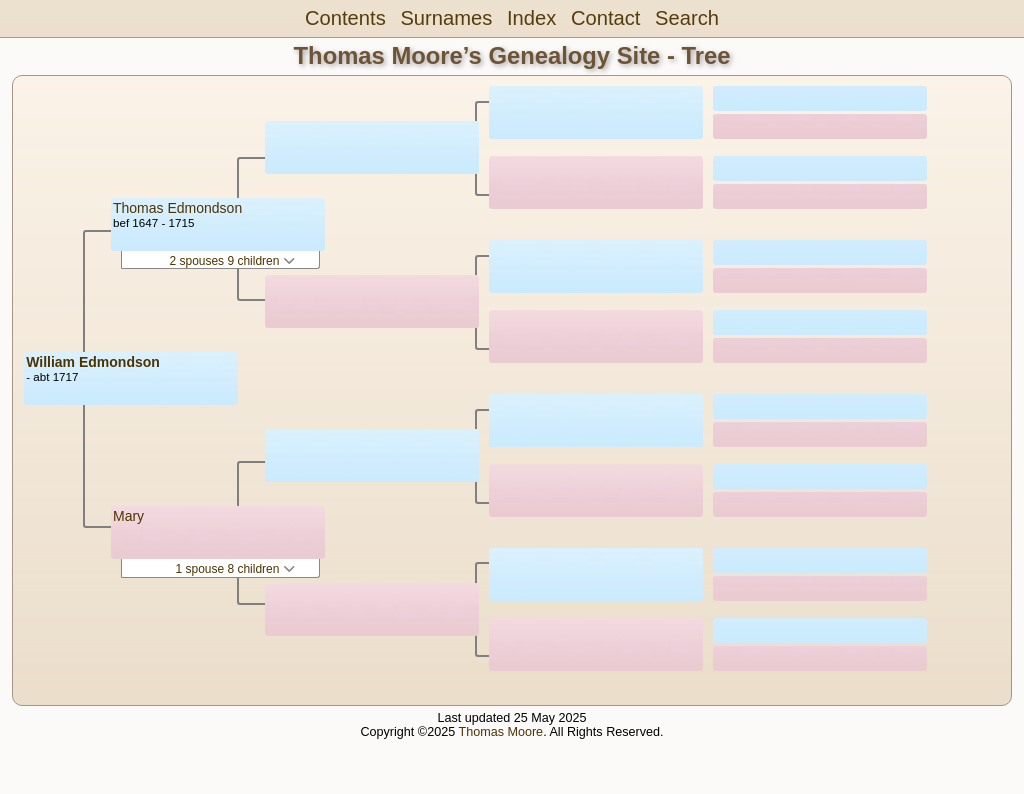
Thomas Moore (500, 732)
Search (687, 18)
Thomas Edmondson (177, 208)
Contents (345, 18)
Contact (605, 18)
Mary (128, 516)
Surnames (446, 18)
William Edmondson (93, 362)
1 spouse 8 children (234, 569)
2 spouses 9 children (231, 261)
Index (531, 18)
